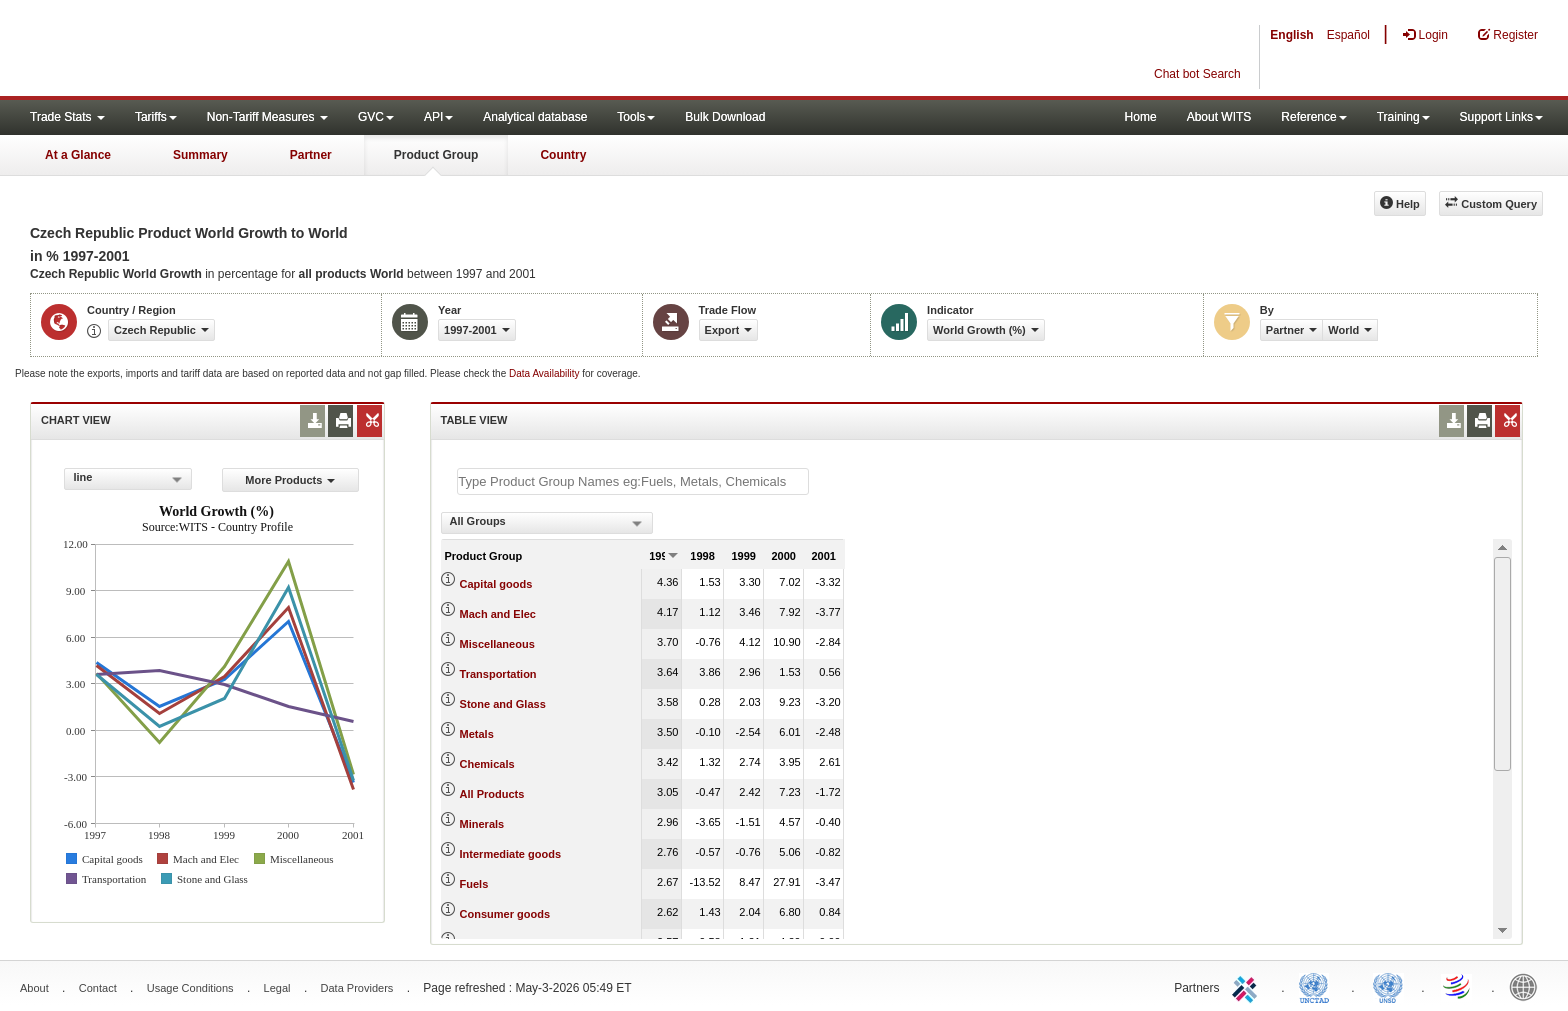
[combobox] (128, 479)
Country (563, 155)
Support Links (1501, 117)
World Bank (1528, 986)
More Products (290, 480)
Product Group (436, 155)
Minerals (482, 824)
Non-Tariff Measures (267, 117)
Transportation (498, 674)
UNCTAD (1318, 986)
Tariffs (156, 117)
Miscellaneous (497, 644)
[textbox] (633, 481)
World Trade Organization (1458, 986)
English (1291, 35)
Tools (636, 117)
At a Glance (78, 155)
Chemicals (487, 764)
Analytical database (535, 117)
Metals (477, 734)
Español (1348, 35)
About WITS (1219, 117)
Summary (200, 155)
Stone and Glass (503, 704)
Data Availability (545, 373)
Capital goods (496, 584)
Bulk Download (725, 117)
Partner (311, 155)
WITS (200, 50)
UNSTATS (1388, 986)
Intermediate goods (510, 854)
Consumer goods (505, 914)
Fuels (474, 884)
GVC (376, 117)
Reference (1313, 117)
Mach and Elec (498, 614)
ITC (1248, 986)
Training (1403, 117)
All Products (492, 794)
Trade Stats (67, 117)
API (438, 117)
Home (1141, 117)
